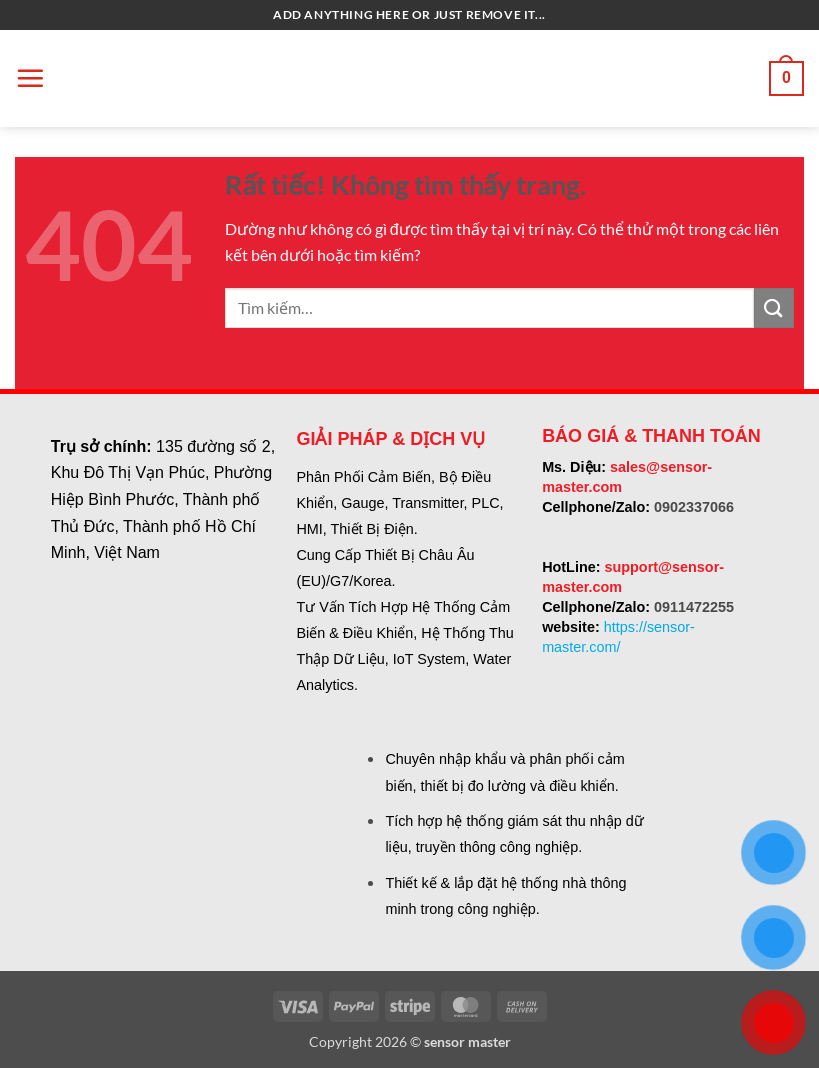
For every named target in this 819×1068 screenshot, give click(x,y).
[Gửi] (774, 307)
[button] (30, 78)
